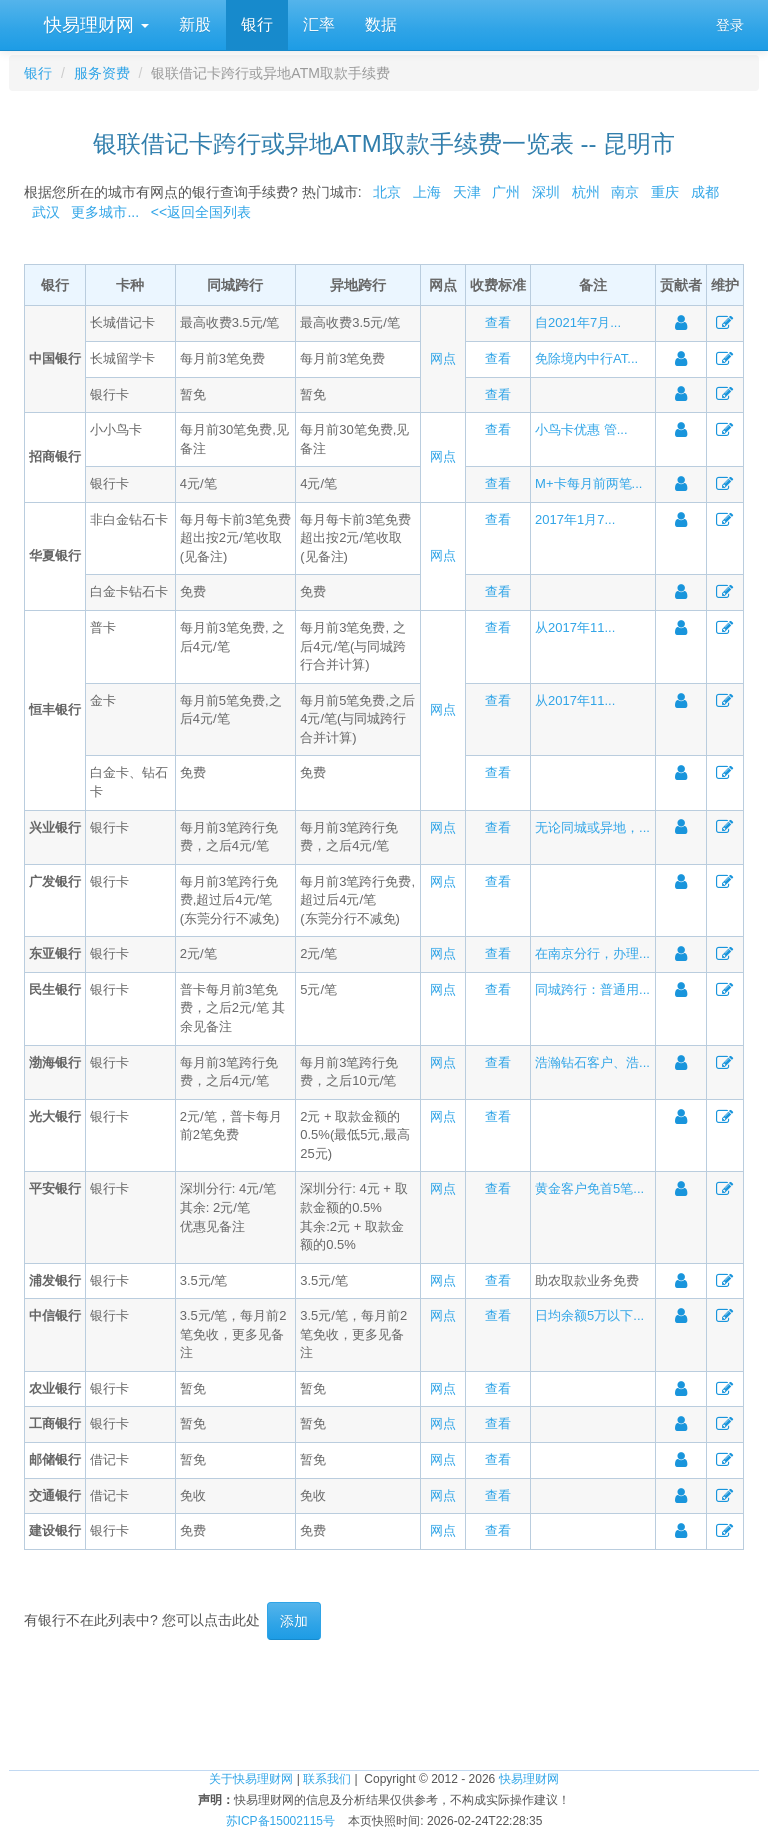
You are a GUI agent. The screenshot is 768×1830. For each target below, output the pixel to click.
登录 (730, 25)
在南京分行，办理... (592, 953)
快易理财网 (94, 25)
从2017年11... (575, 627)
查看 (498, 322)
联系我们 (327, 1779)
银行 (257, 24)
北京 (387, 192)
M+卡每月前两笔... (588, 483)
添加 (294, 1621)
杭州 (586, 192)
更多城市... (101, 212)
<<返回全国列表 (201, 212)
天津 (467, 192)
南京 (625, 192)
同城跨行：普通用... (592, 989)
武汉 (46, 212)
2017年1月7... (575, 519)
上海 (427, 192)
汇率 (319, 24)
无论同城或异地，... (592, 827)
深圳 (546, 192)
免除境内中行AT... (586, 358)
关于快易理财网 (251, 1779)
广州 (506, 192)
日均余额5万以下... (589, 1315)
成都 (705, 192)
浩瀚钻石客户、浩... (592, 1062)
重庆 (665, 192)
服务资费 (102, 73)
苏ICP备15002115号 (280, 1821)
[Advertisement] (384, 1705)
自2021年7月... (578, 322)
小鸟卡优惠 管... (581, 429)
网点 (443, 358)
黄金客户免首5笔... (589, 1188)
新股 (195, 24)
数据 (381, 24)
